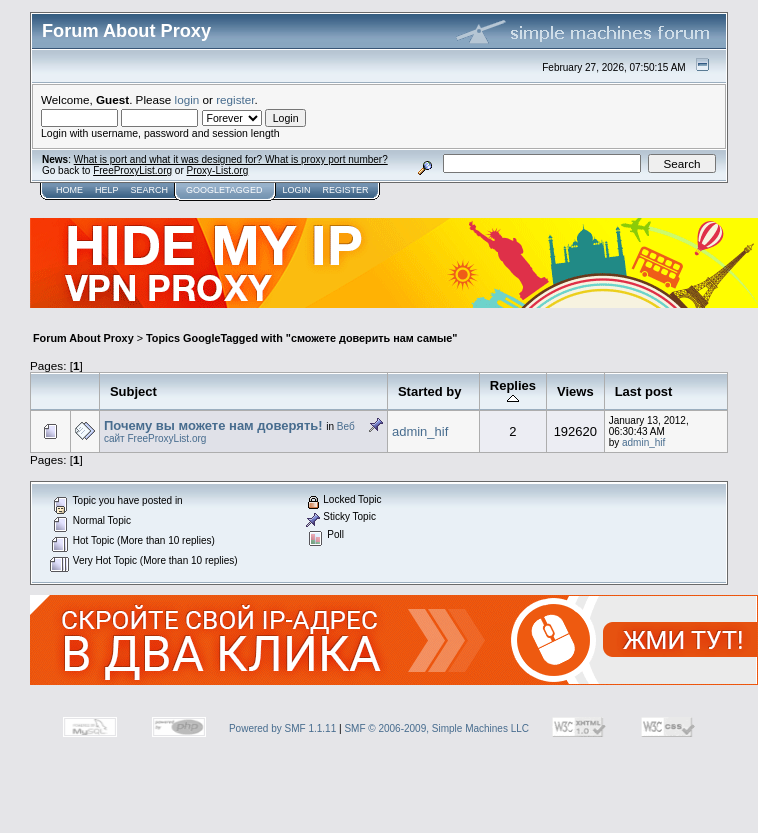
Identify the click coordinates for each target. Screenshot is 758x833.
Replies (513, 391)
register (235, 99)
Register (345, 190)
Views (575, 391)
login (187, 99)
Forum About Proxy (83, 338)
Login (296, 190)
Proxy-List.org (218, 170)
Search (150, 190)
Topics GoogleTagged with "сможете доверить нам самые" (301, 338)
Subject (133, 391)
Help (107, 190)
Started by (430, 391)
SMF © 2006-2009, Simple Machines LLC (436, 728)
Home (69, 190)
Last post (644, 391)
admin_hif (420, 431)
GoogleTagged (224, 190)
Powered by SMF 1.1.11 (282, 728)
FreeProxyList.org (132, 170)
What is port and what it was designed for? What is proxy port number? (231, 159)
